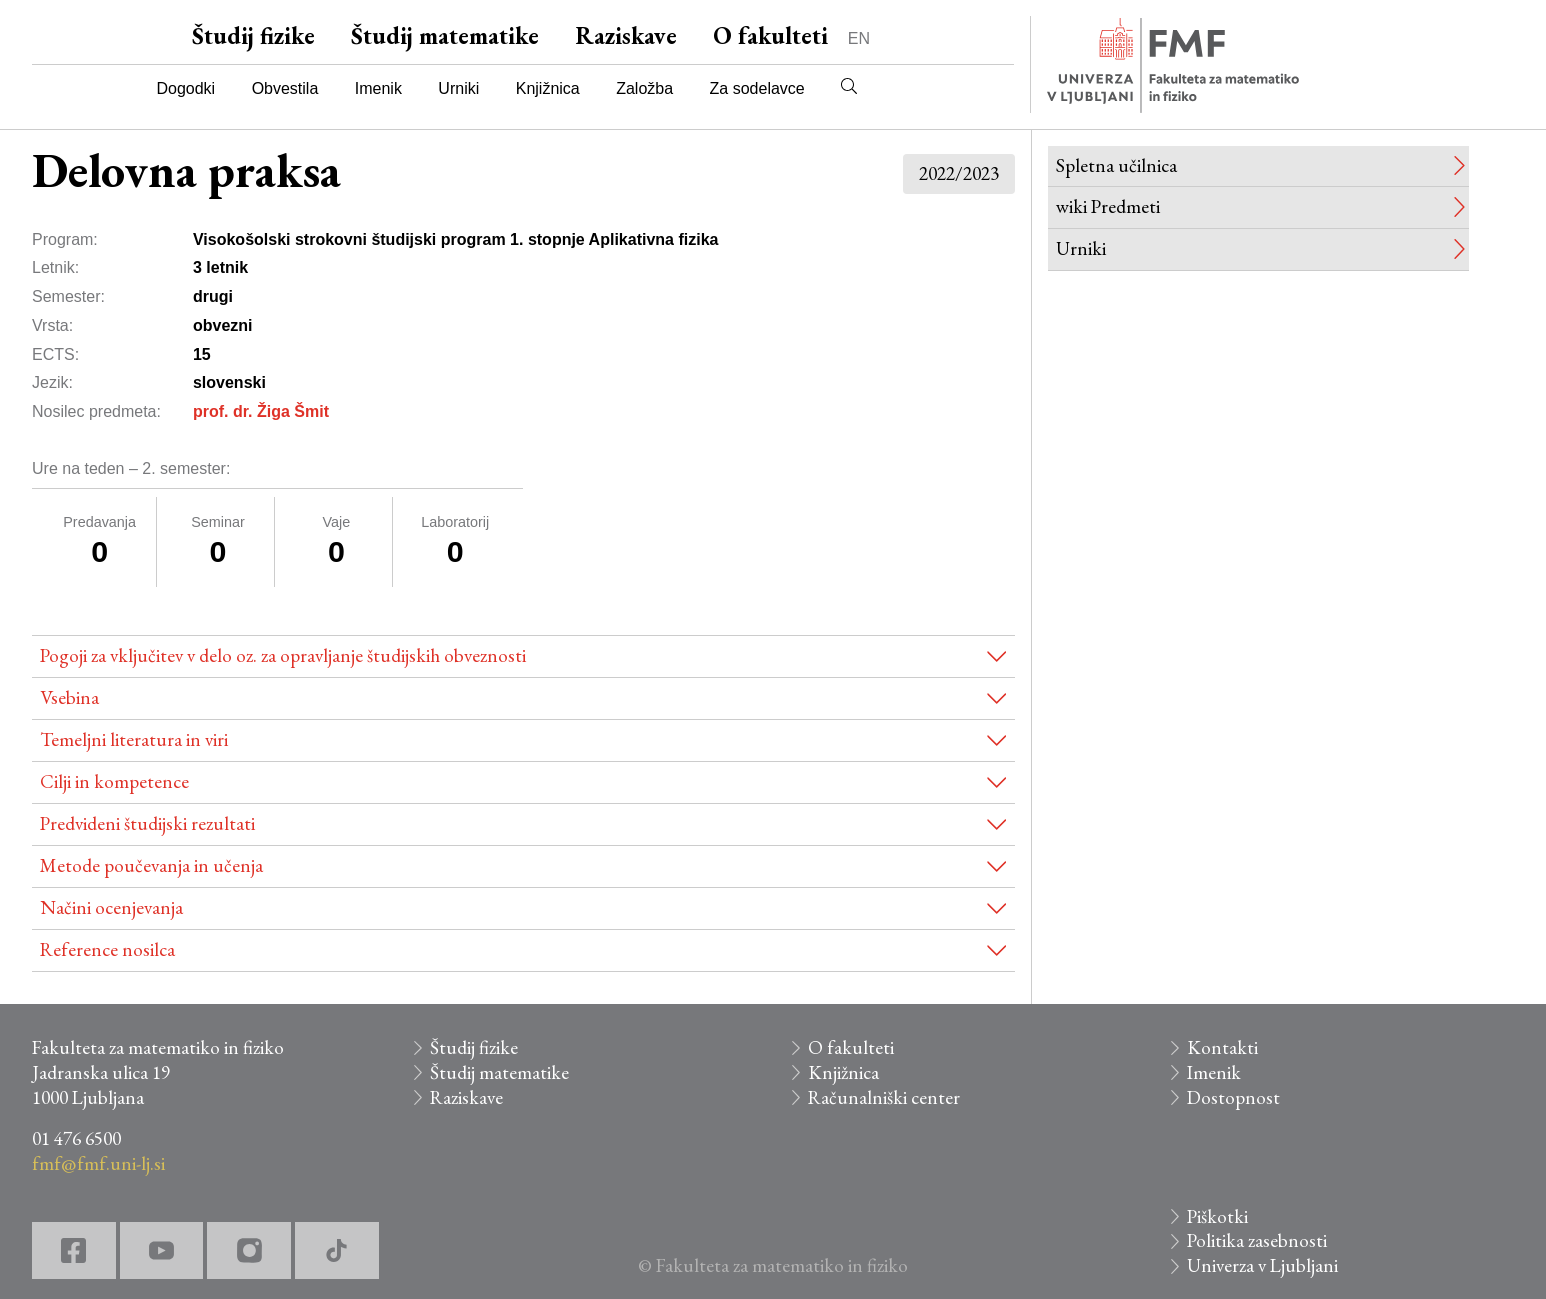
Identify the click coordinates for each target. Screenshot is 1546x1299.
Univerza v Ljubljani (1262, 1265)
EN (859, 38)
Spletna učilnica (1116, 165)
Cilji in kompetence (114, 781)
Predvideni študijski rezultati (147, 823)
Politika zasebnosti (1257, 1240)
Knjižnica (548, 88)
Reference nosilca (107, 949)
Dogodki (185, 88)
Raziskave (626, 35)
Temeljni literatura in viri (134, 739)
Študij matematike (445, 35)
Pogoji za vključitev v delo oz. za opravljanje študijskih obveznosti (283, 655)
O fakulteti (770, 35)
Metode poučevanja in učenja (151, 865)
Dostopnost (1233, 1097)
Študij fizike (253, 35)
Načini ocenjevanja (111, 907)
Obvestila (285, 88)
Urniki (458, 88)
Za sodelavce (757, 88)
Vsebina (69, 697)
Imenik (378, 88)
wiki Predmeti (1108, 206)
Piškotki (1217, 1216)
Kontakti (1222, 1047)
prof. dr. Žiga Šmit (261, 411)
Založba (644, 88)
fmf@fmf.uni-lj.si (98, 1163)
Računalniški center (884, 1097)
